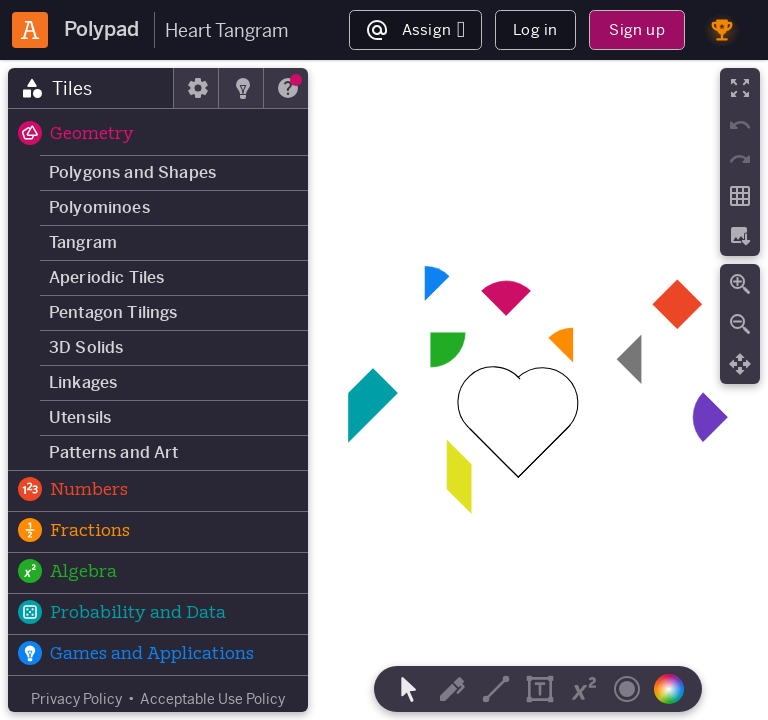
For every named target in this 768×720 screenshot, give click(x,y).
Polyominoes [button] (99, 207)
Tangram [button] (83, 242)
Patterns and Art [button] (114, 452)
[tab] (91, 88)
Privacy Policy (76, 699)
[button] (158, 135)
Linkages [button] (83, 382)
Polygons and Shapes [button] (132, 172)
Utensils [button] (80, 417)
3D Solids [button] (86, 347)
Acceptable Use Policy (212, 699)
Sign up (636, 29)
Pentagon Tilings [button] (113, 312)
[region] (384, 390)
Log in (535, 29)
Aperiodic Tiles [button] (106, 277)
